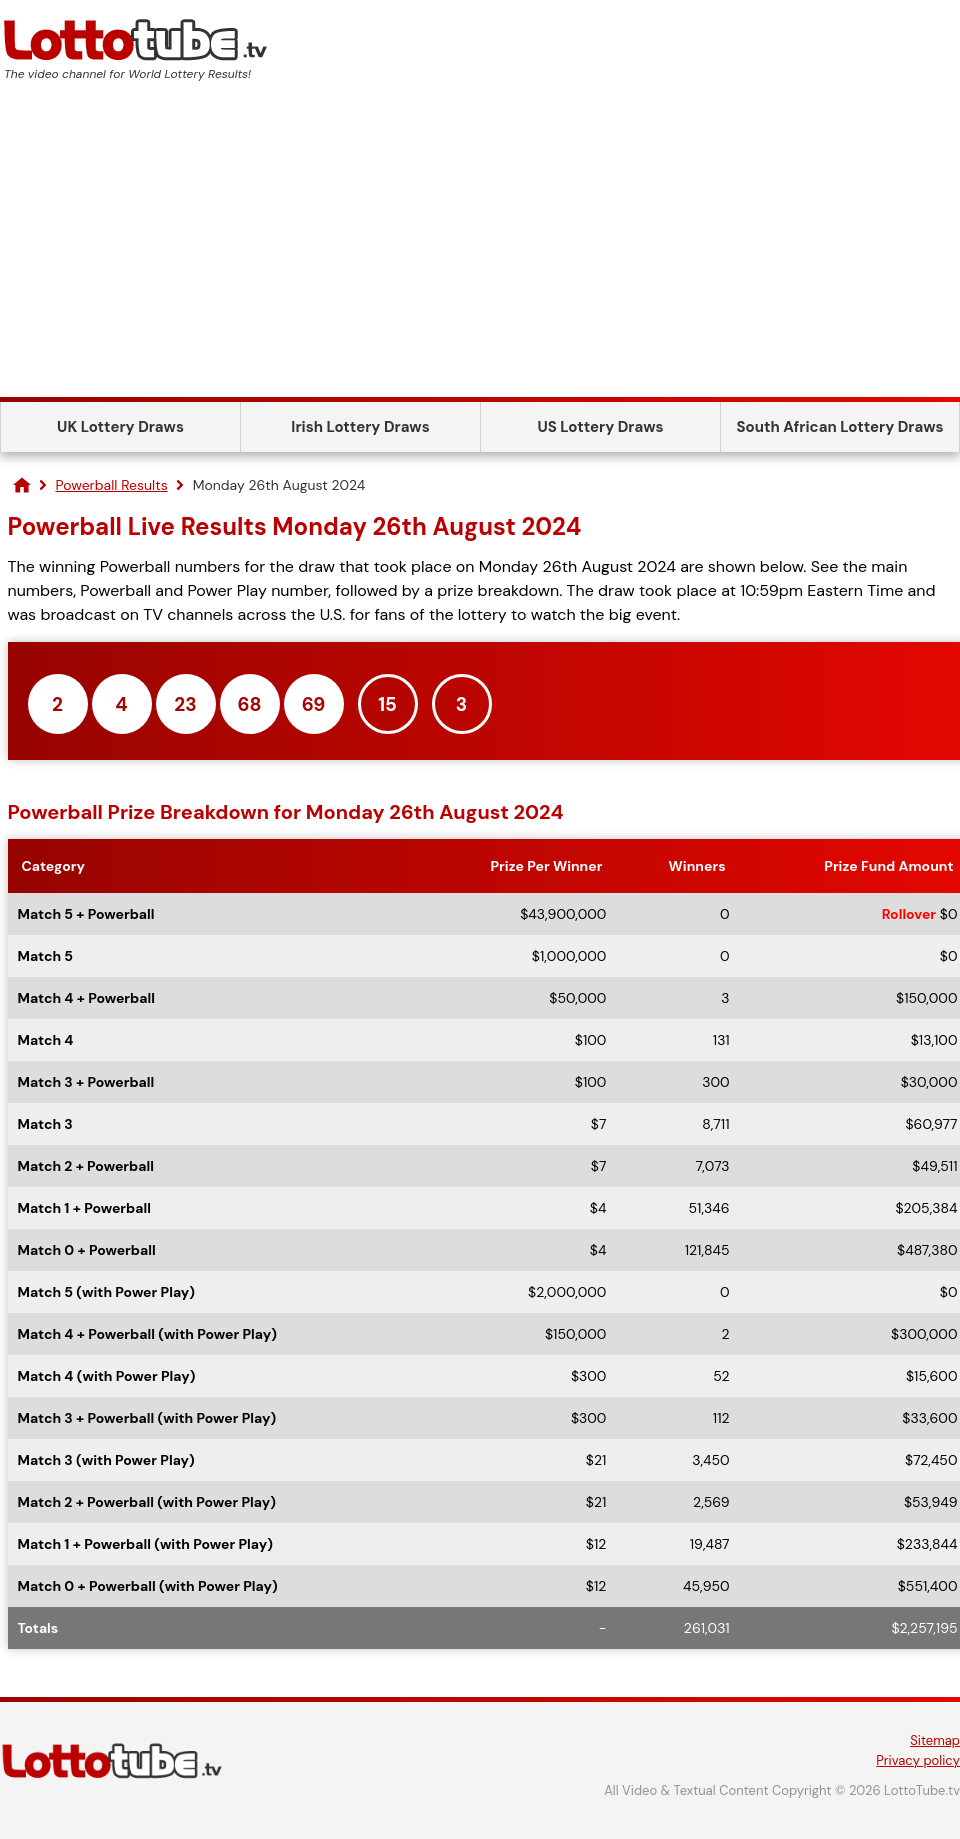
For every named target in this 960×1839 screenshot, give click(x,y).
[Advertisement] (480, 247)
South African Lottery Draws (840, 427)
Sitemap (935, 1740)
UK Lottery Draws (120, 427)
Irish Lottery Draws (360, 427)
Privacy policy (918, 1760)
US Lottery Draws (600, 427)
